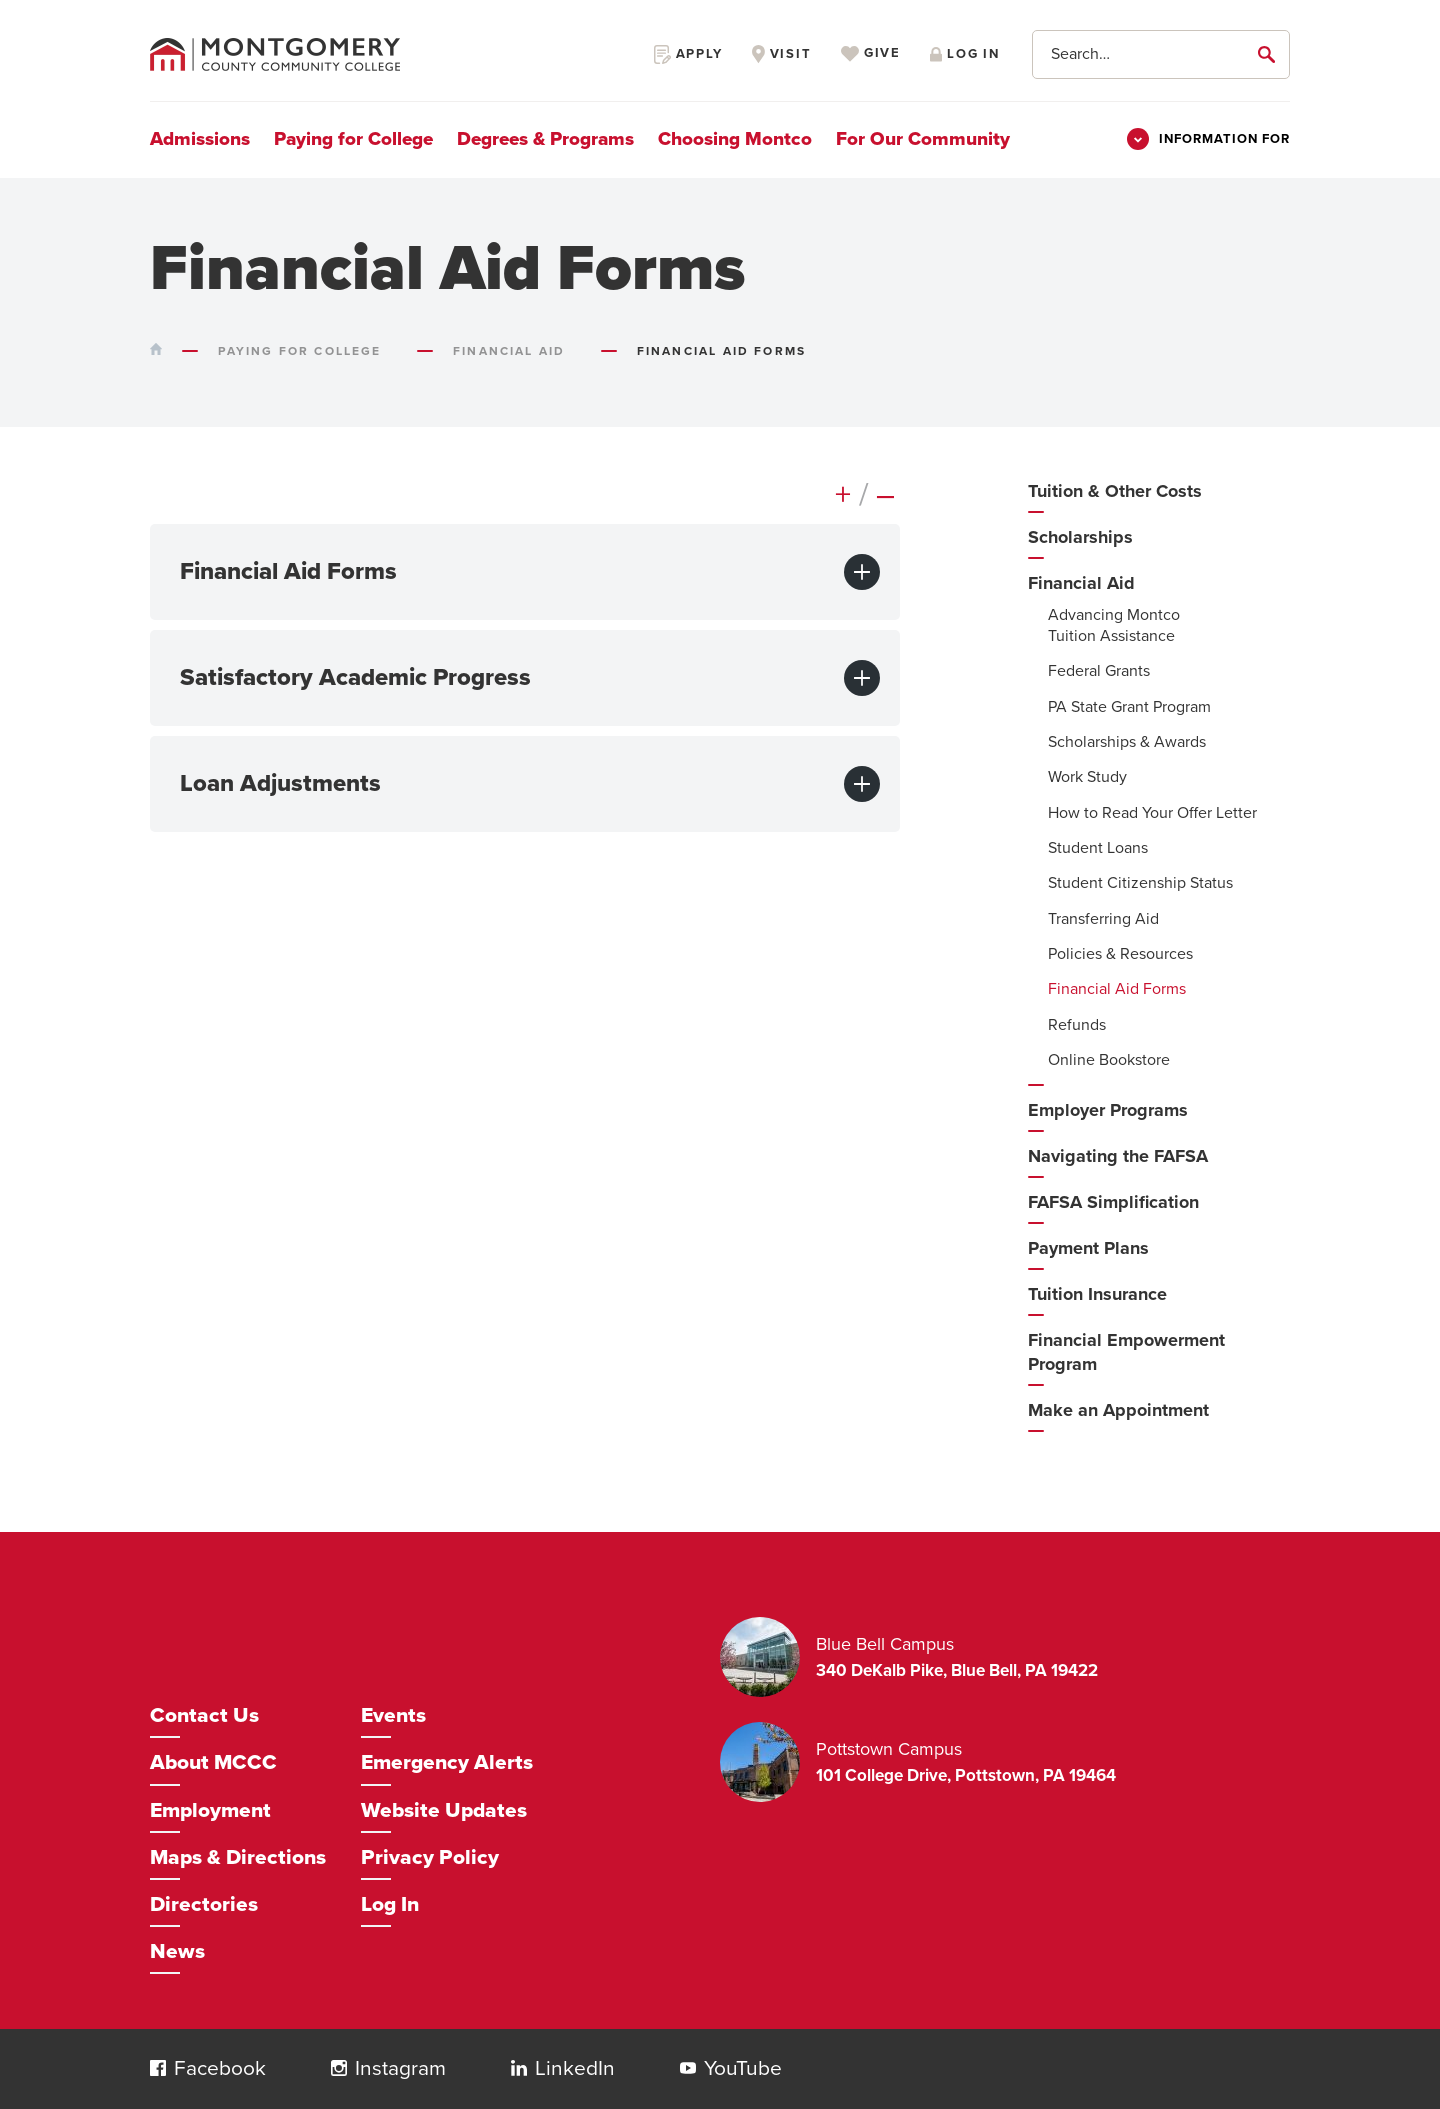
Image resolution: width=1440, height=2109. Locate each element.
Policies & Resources (1120, 954)
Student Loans (1098, 848)
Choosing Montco (735, 139)
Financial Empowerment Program (1126, 1352)
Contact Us (204, 1715)
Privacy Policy (430, 1857)
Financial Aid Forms (1117, 989)
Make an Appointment (1118, 1410)
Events (393, 1715)
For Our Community (923, 139)
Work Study (1087, 777)
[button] (158, 2068)
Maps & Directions (238, 1857)
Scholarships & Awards (1127, 742)
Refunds (1077, 1025)
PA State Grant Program (1129, 707)
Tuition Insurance (1097, 1294)
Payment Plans (1088, 1248)
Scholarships (1080, 537)
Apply (688, 54)
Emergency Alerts (447, 1762)
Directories (204, 1904)
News (177, 1951)
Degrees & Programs (545, 139)
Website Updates (444, 1810)
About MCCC (213, 1762)
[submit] (1270, 54)
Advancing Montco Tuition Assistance (1114, 625)
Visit (782, 54)
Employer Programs (1108, 1110)
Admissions (200, 139)
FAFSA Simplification (1113, 1202)
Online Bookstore (1109, 1060)
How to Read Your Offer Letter (1152, 813)
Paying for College (353, 139)
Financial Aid (1081, 583)
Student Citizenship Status (1140, 883)
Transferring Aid (1103, 919)
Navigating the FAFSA (1118, 1156)
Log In (390, 1904)
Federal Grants (1099, 671)
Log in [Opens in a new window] (965, 54)
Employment (210, 1810)
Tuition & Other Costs (1115, 491)
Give (871, 54)
